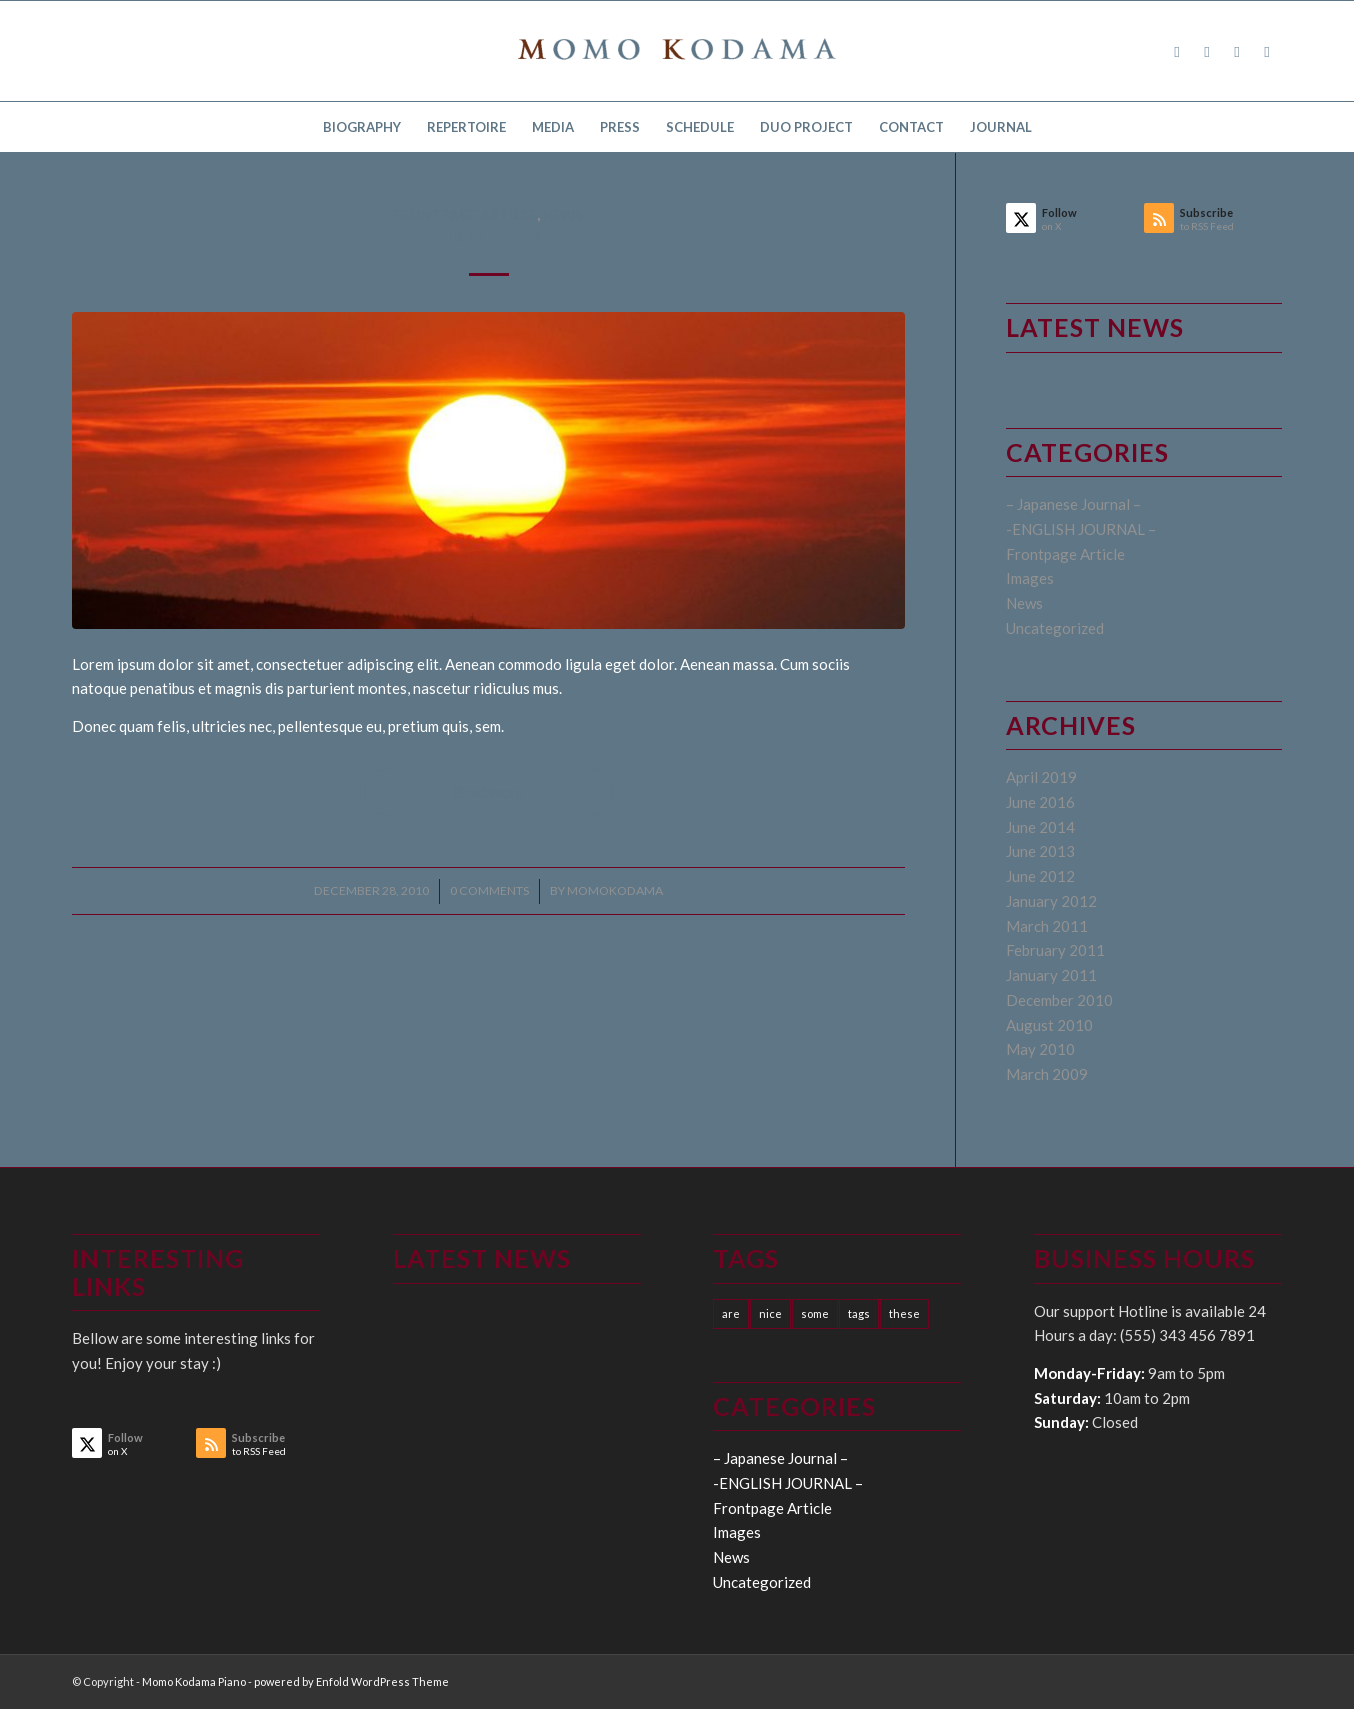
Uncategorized (1055, 628)
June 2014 (1040, 827)
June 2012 (1040, 876)
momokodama (615, 890)
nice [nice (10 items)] (770, 1313)
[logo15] (677, 51)
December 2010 (1059, 1000)
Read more (488, 792)
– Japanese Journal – (1073, 504)
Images (1030, 578)
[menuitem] (362, 127)
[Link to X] (1207, 51)
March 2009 (1047, 1074)
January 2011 (1051, 975)
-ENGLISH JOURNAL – (1081, 529)
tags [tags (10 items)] (859, 1313)
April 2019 (1041, 777)
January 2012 (1051, 901)
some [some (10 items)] (815, 1313)
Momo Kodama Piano (194, 1681)
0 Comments (489, 890)
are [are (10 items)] (731, 1313)
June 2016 (1040, 802)
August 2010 (1049, 1025)
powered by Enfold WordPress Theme (351, 1681)
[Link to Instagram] (1237, 51)
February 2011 (1055, 950)
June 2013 (1040, 851)
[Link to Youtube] (1267, 51)
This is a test (488, 237)
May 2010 (1040, 1049)
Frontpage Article (465, 215)
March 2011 (1047, 926)
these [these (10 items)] (904, 1313)
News (563, 215)
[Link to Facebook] (1177, 51)
